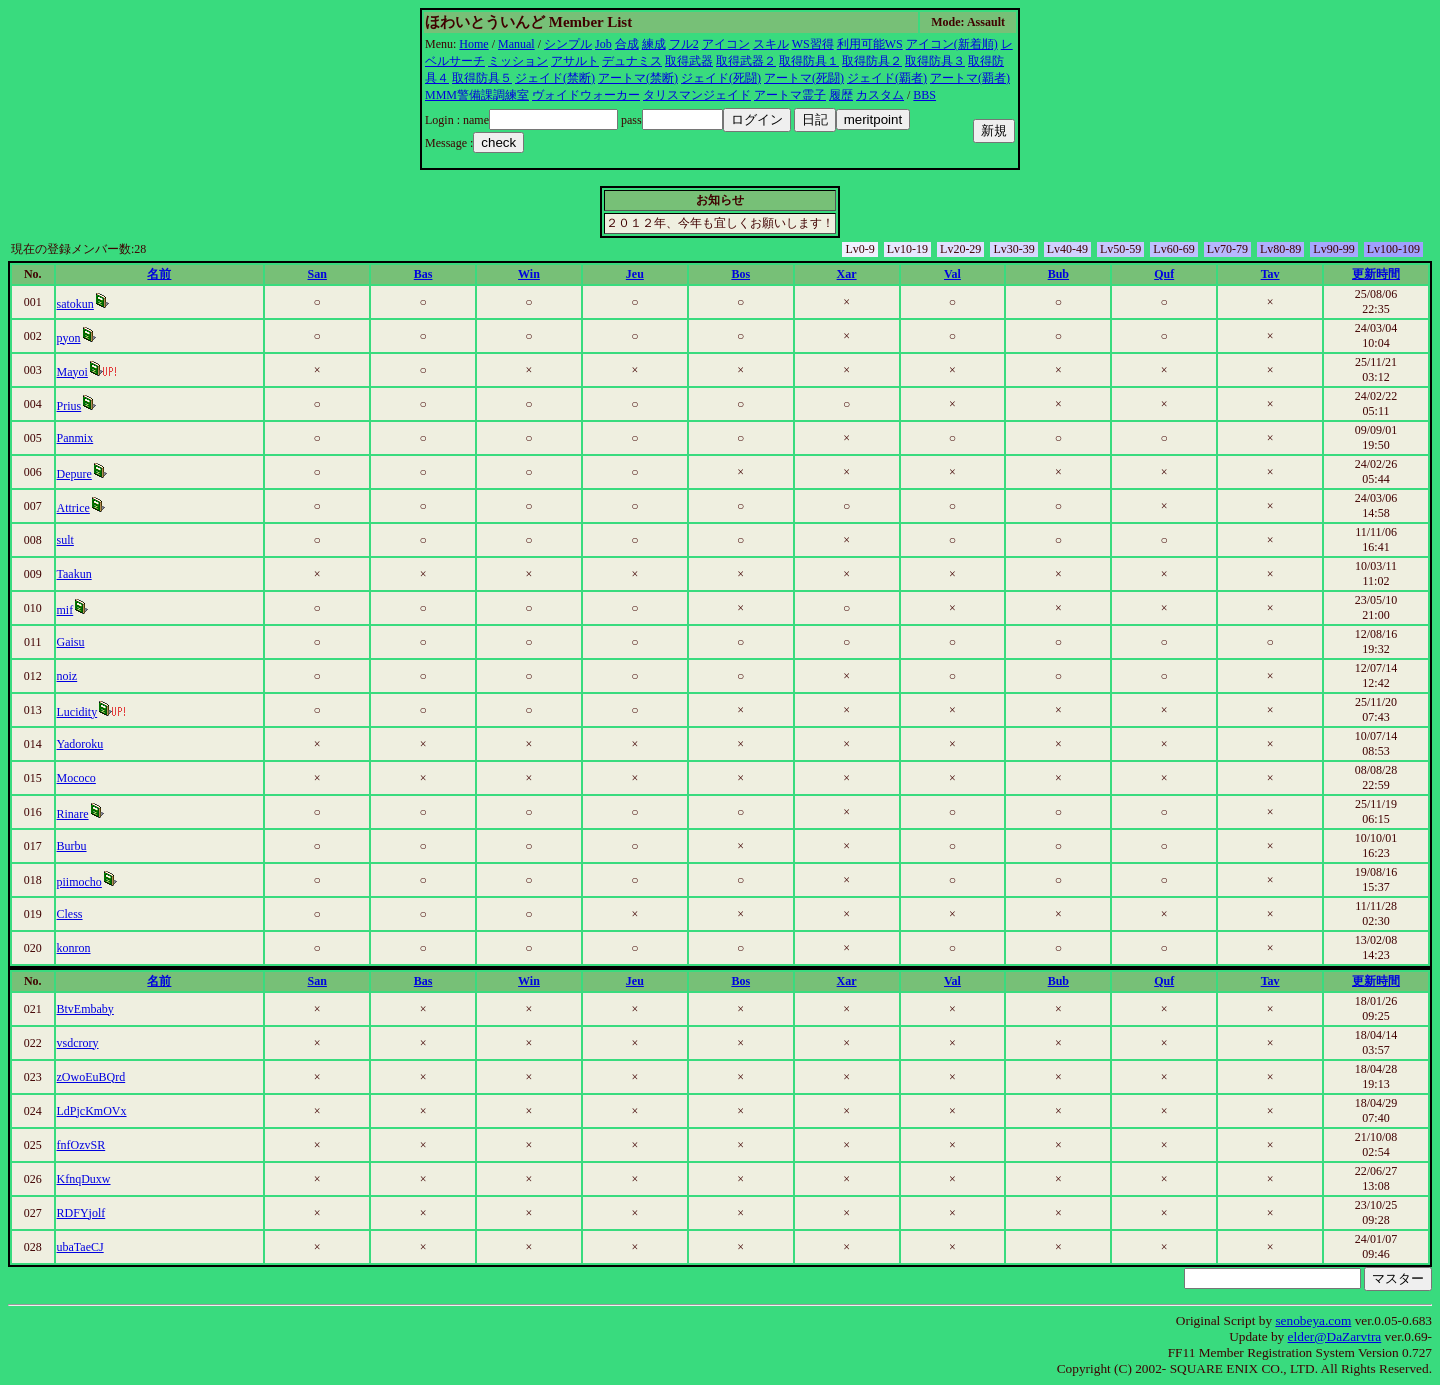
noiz (67, 676)
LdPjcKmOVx (92, 1111)
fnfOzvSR (81, 1145)
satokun (75, 304)
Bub (1058, 274)
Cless (70, 914)
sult (65, 540)
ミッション (518, 61)
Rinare (73, 814)
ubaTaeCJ (80, 1247)
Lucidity (77, 712)
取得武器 (689, 61)
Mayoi (72, 372)
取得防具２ (872, 61)
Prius (69, 406)
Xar (847, 274)
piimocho (79, 882)
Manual (516, 44)
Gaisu (71, 642)
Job (603, 44)
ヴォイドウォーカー (586, 95)
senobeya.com (1313, 1320)
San (317, 274)
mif (65, 610)
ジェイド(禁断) (555, 78)
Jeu (635, 274)
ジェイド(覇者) (887, 78)
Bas (423, 274)
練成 (654, 44)
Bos (740, 274)
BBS (924, 95)
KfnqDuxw (84, 1179)
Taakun (74, 574)
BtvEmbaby (85, 1009)
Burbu (72, 846)
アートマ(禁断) (638, 78)
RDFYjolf (81, 1213)
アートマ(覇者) (970, 78)
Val (952, 274)
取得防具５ (482, 78)
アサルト (575, 61)
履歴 (841, 95)
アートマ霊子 (790, 95)
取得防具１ (809, 61)
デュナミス (632, 61)
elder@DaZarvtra (1335, 1336)
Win (529, 274)
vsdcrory (78, 1043)
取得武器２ (746, 61)
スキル (771, 44)
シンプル (568, 44)
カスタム (880, 95)
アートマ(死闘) (804, 78)
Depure (74, 474)
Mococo (76, 778)
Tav (1270, 274)
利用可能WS (870, 44)
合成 (627, 44)
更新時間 (1376, 274)
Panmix (75, 438)
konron (74, 948)
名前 (159, 274)
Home (473, 44)
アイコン (726, 44)
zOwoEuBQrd (91, 1077)
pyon (69, 338)
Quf (1164, 274)
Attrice (73, 508)
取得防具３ (935, 61)
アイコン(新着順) (952, 44)
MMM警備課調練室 (477, 95)
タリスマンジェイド (697, 95)
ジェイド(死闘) (721, 78)
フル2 (684, 44)
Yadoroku (80, 744)
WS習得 (813, 44)
